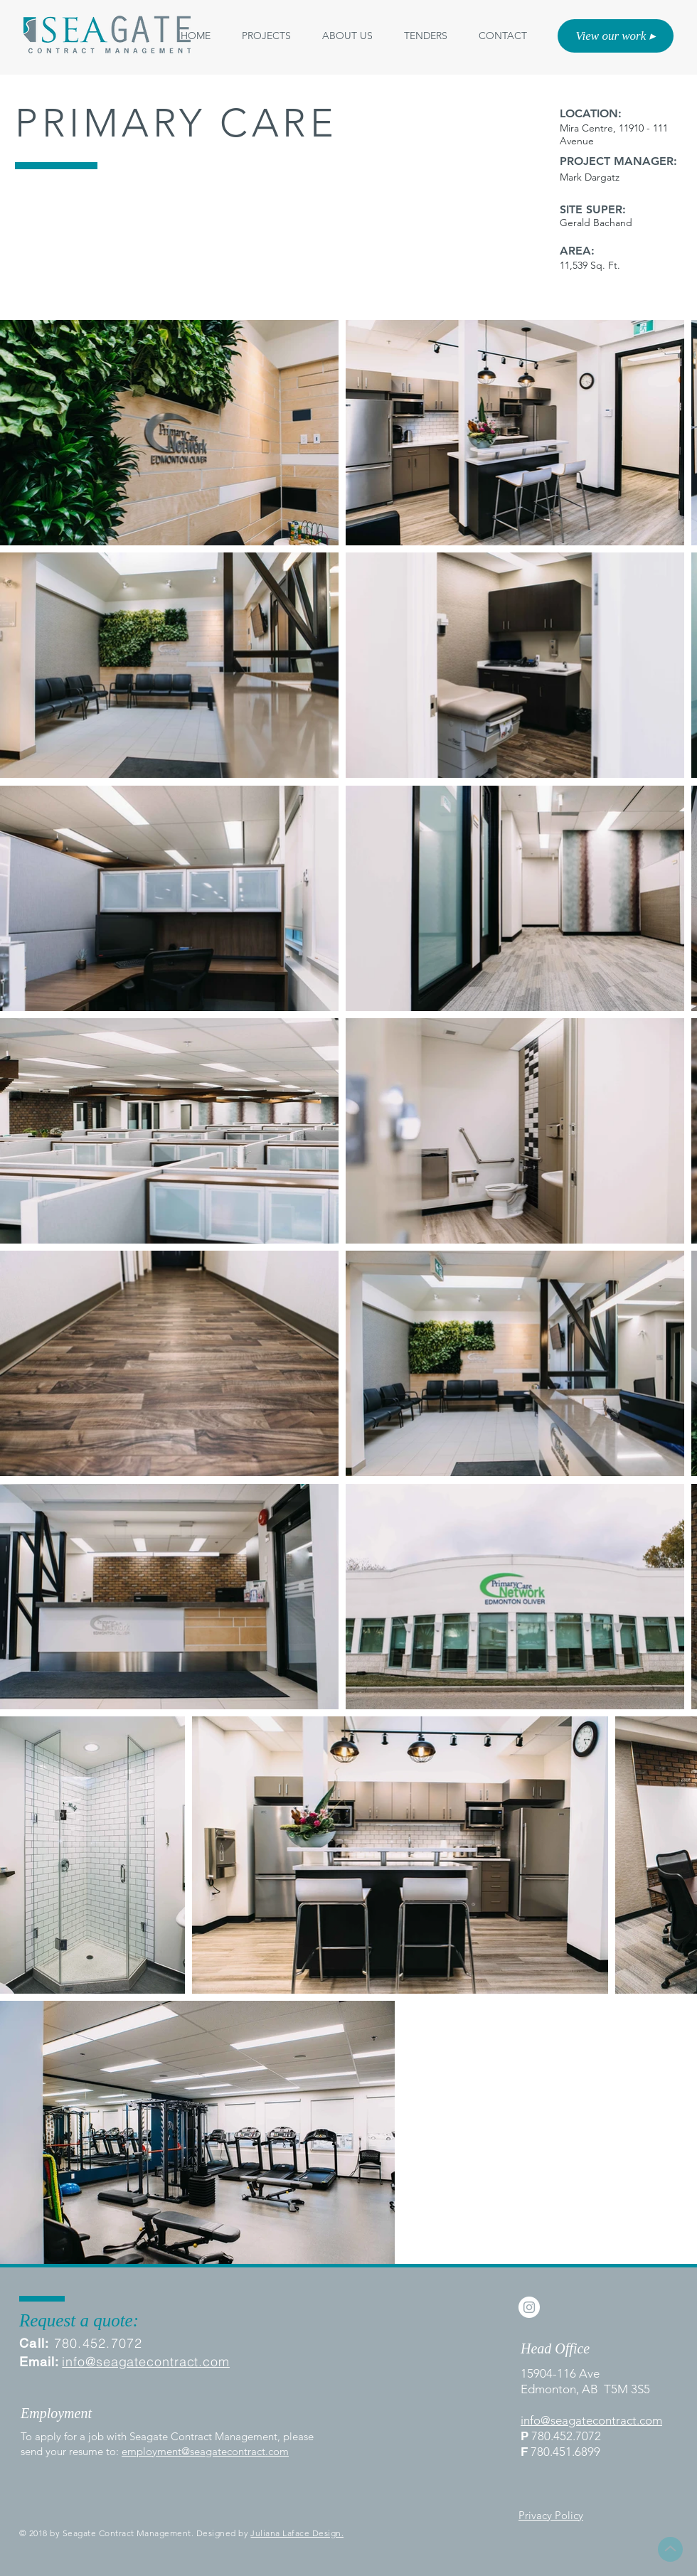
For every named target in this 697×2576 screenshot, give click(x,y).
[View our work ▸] (616, 36)
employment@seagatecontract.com (205, 2451)
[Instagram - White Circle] (529, 2307)
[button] (347, 36)
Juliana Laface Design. (297, 2533)
